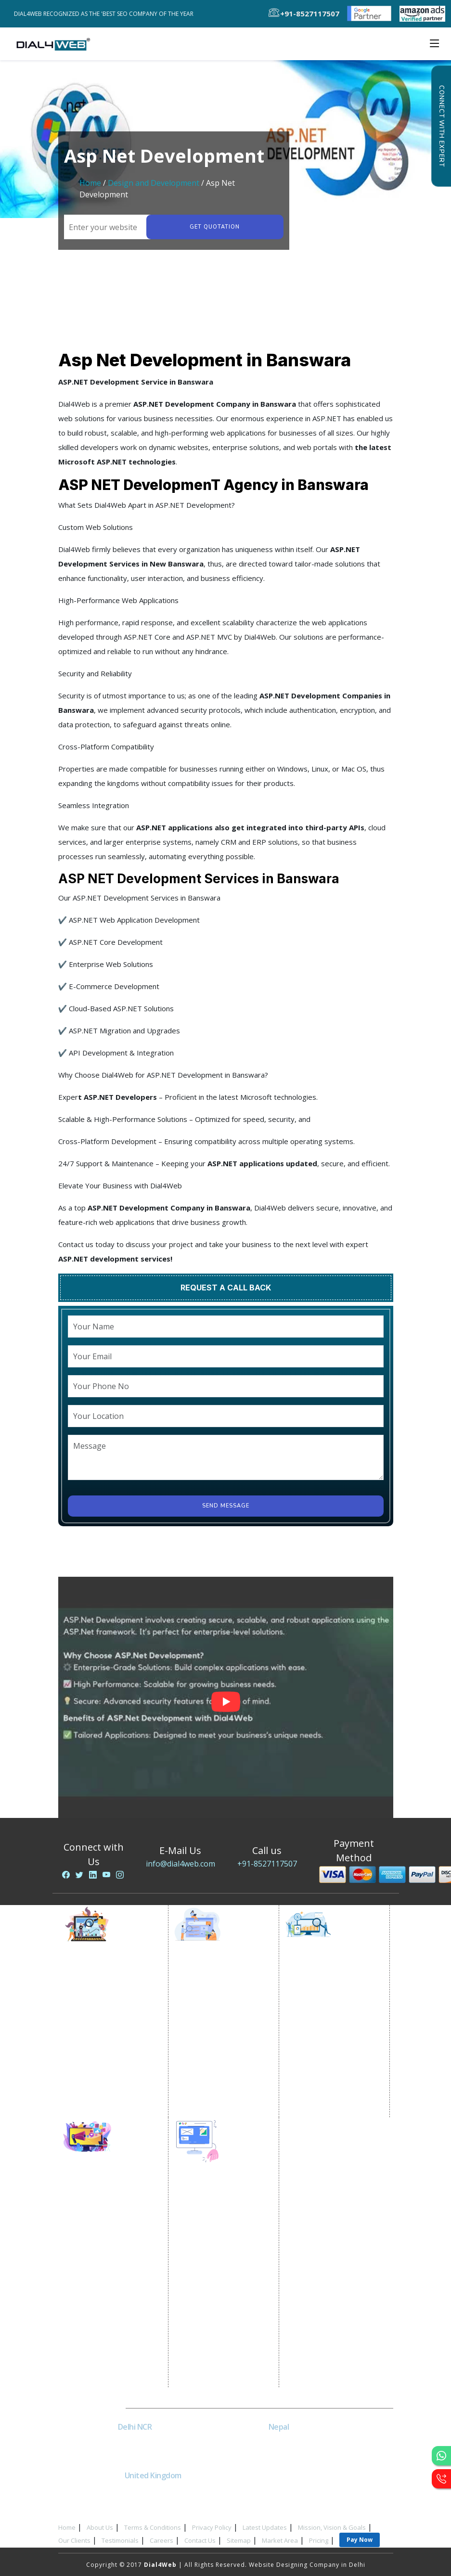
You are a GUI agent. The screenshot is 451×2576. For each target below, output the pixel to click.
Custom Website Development (208, 2291)
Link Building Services (328, 2051)
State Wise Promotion (217, 2015)
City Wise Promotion (215, 2003)
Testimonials (120, 2540)
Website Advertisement (109, 2075)
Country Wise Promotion (221, 2027)
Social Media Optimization (114, 2191)
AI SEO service (316, 2087)
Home (90, 183)
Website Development (218, 2213)
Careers (161, 2540)
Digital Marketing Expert (111, 2087)
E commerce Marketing (108, 2003)
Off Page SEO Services (328, 2039)
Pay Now (360, 2540)
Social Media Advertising (112, 2227)
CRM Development (212, 2309)
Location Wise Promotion (223, 1991)
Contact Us (200, 2540)
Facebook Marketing (105, 2215)
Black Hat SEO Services (329, 2075)
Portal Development (214, 2273)
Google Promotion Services (226, 1979)
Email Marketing (98, 2039)
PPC (79, 2063)
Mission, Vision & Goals (332, 2527)
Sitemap (239, 2540)
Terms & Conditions (152, 2527)
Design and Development (153, 183)
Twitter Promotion (101, 2263)
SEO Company (315, 1991)
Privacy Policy (212, 2527)
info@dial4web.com (180, 1863)
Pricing (318, 2540)
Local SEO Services (323, 2015)
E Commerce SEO (320, 2003)
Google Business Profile (221, 2051)
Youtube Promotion (104, 2251)
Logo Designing (207, 2333)
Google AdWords (100, 2027)
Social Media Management (114, 2287)
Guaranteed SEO (319, 2111)
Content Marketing (323, 2063)
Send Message (225, 1505)
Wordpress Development (222, 2345)
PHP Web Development (219, 2357)
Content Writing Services (111, 2015)
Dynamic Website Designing (227, 2237)
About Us (100, 2527)
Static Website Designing (222, 2225)
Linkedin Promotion (104, 2239)
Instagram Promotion (106, 2275)
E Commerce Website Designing (216, 2255)
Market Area (280, 2540)
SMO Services (94, 2203)
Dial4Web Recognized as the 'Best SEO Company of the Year (105, 14)
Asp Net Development (217, 2369)
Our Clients (74, 2540)
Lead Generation (99, 2051)
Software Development (219, 2381)
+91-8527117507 (267, 1863)
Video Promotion (100, 1991)
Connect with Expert (441, 126)
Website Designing (212, 2201)
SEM (300, 2099)
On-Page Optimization (329, 2027)
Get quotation (215, 227)
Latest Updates (265, 2527)
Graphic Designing (212, 2321)
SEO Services (314, 1979)
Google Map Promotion (220, 2039)
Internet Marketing (102, 1979)
